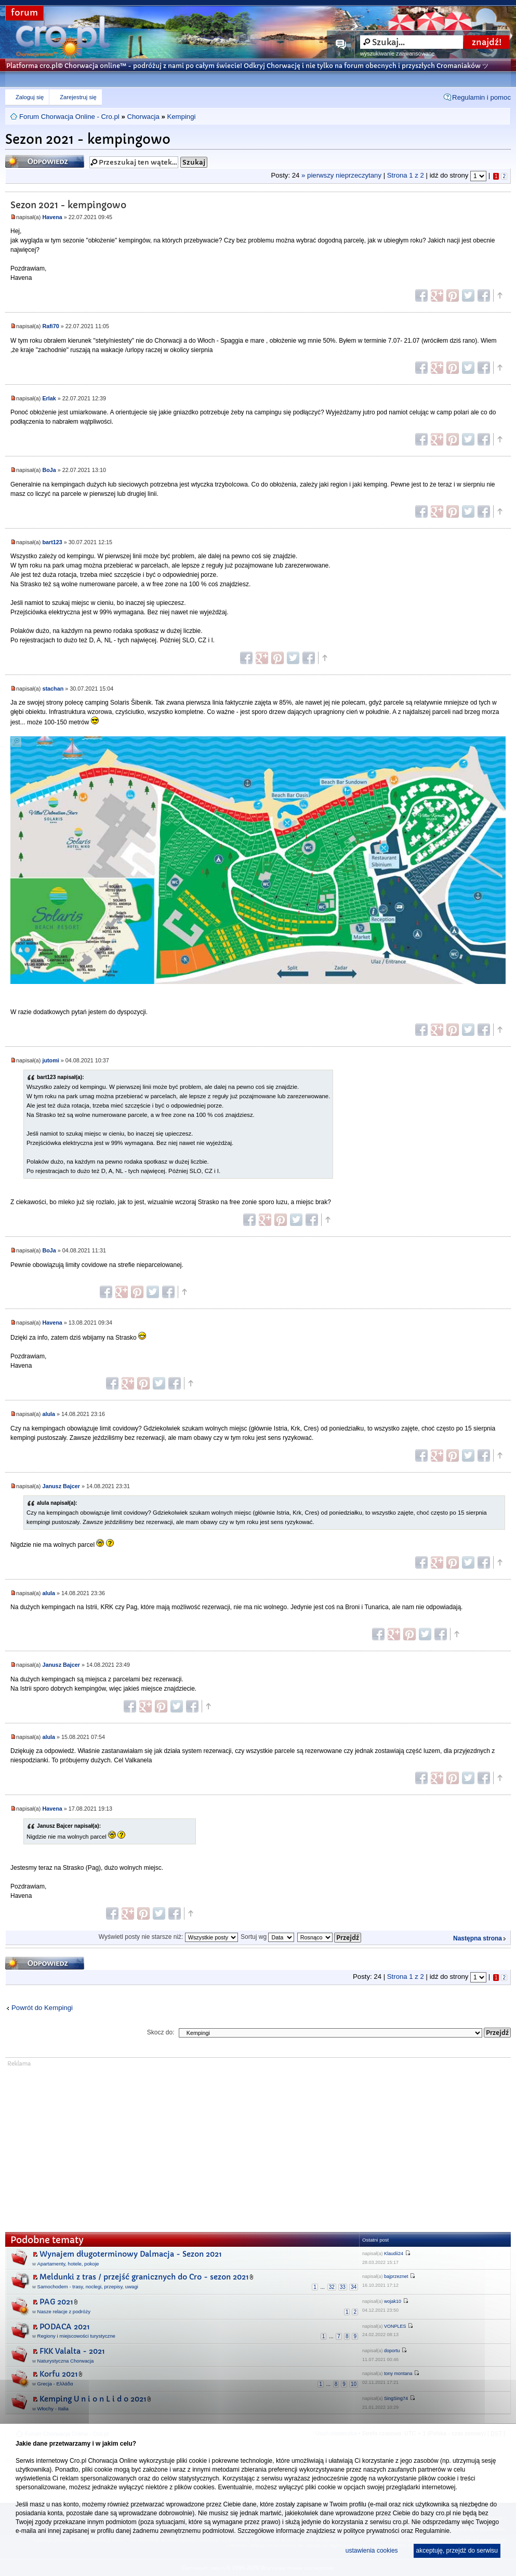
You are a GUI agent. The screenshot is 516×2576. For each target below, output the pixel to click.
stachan (52, 688)
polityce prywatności (371, 2530)
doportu (392, 2350)
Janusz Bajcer (61, 1486)
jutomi (50, 1060)
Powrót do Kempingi (42, 2008)
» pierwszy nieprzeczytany (341, 176)
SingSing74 (396, 2398)
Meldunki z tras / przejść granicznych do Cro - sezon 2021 (144, 2277)
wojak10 (392, 2301)
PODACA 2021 (64, 2326)
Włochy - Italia (53, 2408)
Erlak (49, 398)
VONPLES (395, 2326)
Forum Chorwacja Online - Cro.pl (69, 116)
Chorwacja (143, 116)
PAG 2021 (56, 2302)
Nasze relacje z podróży (63, 2311)
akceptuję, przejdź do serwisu (457, 2550)
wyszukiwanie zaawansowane (397, 53)
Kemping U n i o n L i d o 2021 (93, 2399)
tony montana (398, 2373)
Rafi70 (50, 326)
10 (353, 2384)
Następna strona (477, 1938)
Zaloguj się (30, 97)
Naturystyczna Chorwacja (65, 2361)
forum (24, 13)
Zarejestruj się (78, 97)
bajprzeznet (396, 2276)
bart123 (52, 542)
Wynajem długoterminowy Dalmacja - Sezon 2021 (130, 2254)
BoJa (49, 470)
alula (48, 1414)
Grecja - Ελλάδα (55, 2383)
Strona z (405, 176)
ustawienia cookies (372, 2550)
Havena (52, 217)
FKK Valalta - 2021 (72, 2351)
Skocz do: (161, 2032)
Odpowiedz (44, 161)
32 (332, 2287)
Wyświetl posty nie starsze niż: (168, 1936)
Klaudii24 (393, 2253)
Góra (499, 295)
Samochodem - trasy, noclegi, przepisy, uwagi (87, 2286)
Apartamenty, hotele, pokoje (68, 2264)
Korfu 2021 (58, 2374)
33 (343, 2287)
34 (353, 2287)
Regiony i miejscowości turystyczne (76, 2336)
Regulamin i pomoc (481, 97)
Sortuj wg (267, 1936)
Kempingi (181, 116)
